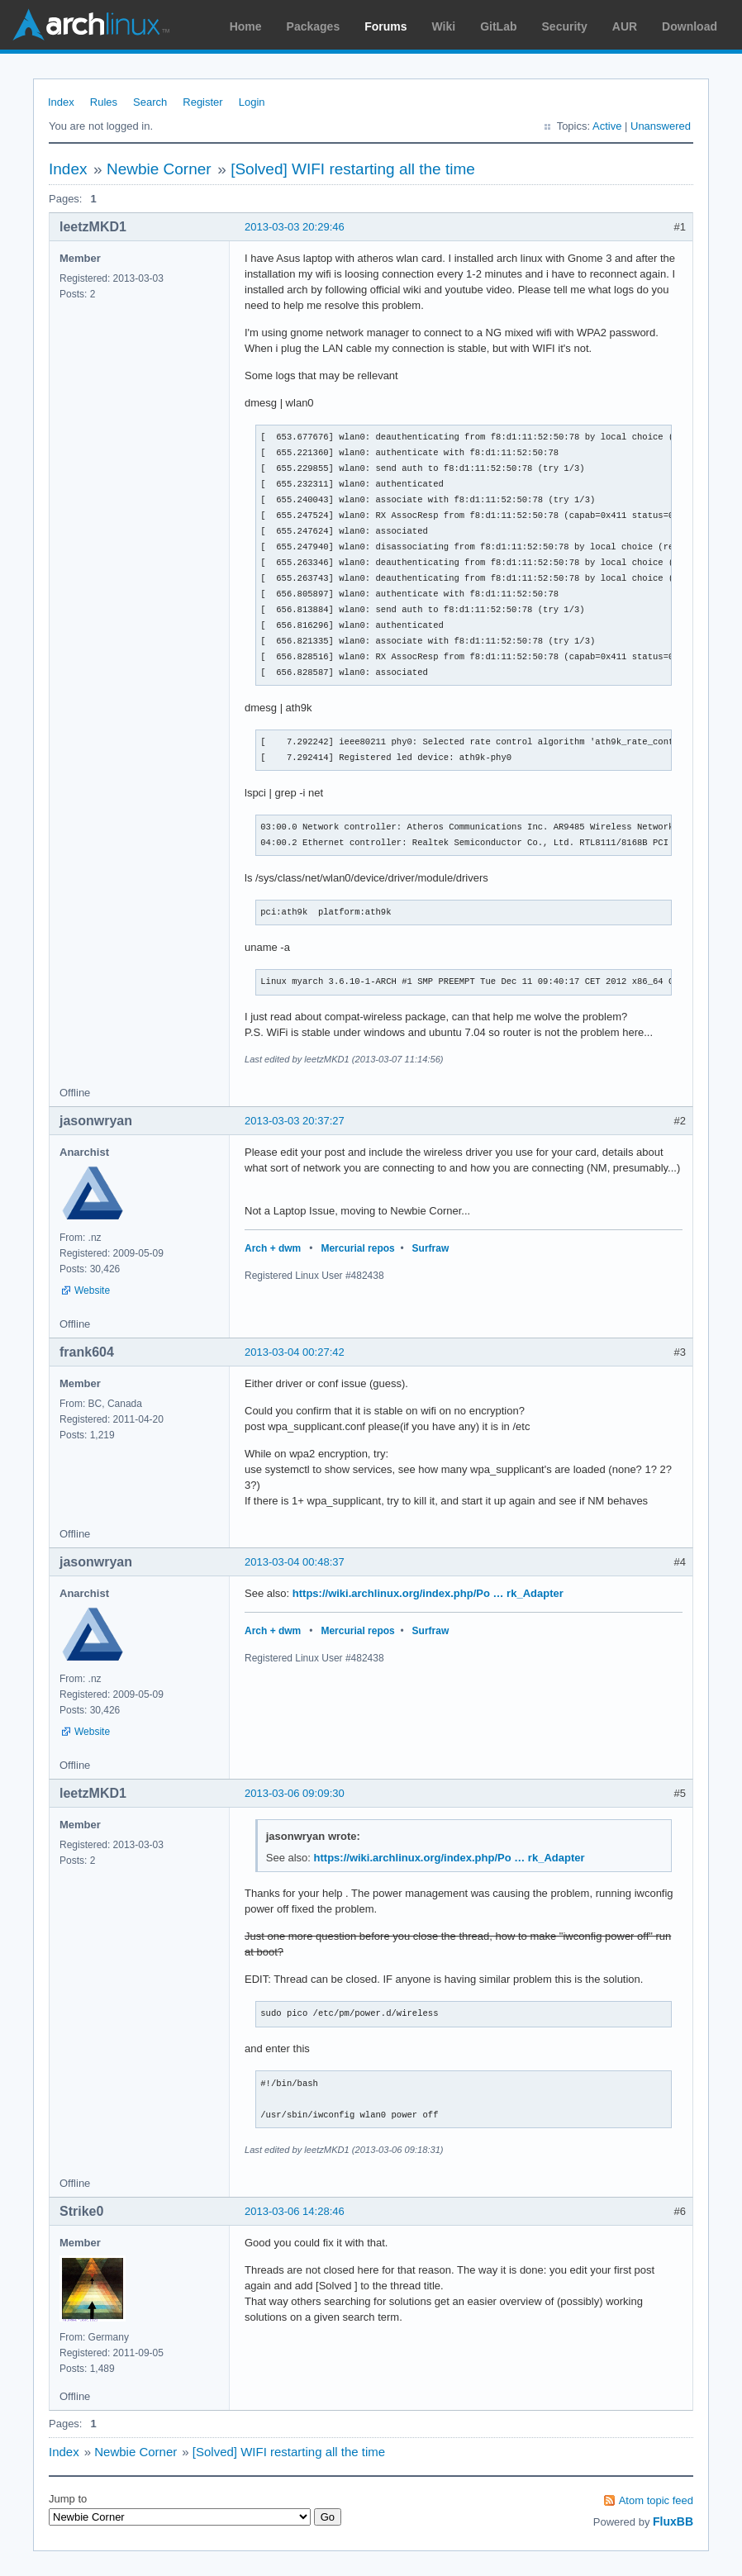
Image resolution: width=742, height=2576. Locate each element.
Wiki (444, 26)
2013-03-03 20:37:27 (295, 1121)
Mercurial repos (357, 1248)
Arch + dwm (273, 1248)
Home (246, 26)
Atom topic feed (656, 2500)
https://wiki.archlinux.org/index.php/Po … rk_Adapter (428, 1593)
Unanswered (660, 126)
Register (202, 102)
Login (252, 102)
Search (150, 102)
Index (61, 102)
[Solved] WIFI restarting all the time (353, 169)
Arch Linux (90, 24)
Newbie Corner (159, 169)
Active (606, 126)
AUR (624, 26)
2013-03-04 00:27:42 (295, 1352)
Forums (385, 26)
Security (564, 26)
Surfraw (430, 1248)
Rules (103, 102)
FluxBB (673, 2521)
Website (92, 1290)
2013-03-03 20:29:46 (295, 227)
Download (689, 26)
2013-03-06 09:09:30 (295, 1793)
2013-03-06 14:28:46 (295, 2211)
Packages (313, 26)
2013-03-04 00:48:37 (295, 1562)
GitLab (498, 26)
